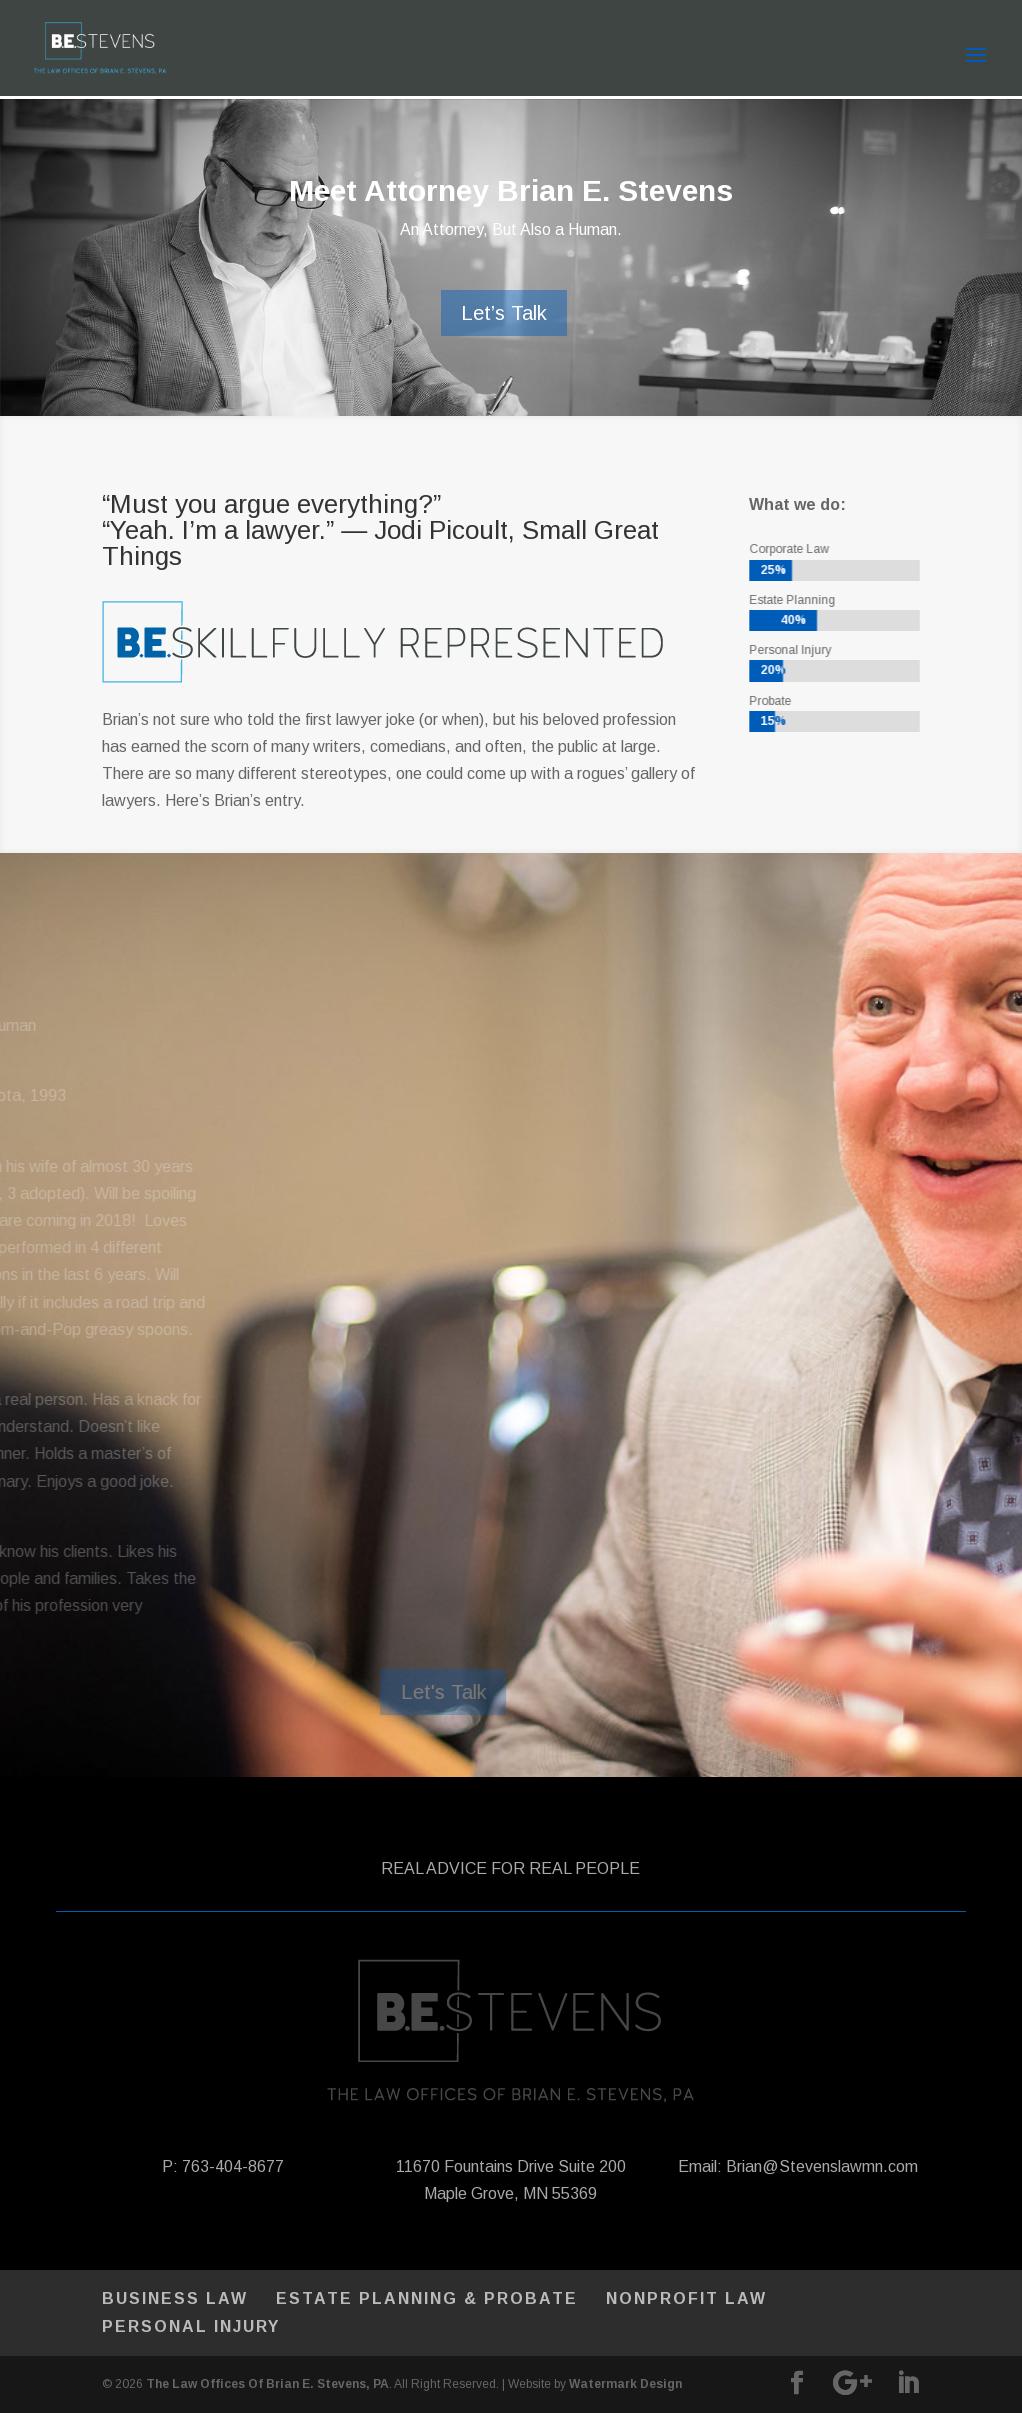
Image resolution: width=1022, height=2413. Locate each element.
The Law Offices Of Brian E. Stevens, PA (267, 2384)
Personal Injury (191, 2326)
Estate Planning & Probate (427, 2298)
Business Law (175, 2298)
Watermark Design (625, 2384)
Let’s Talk (504, 313)
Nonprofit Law (686, 2298)
